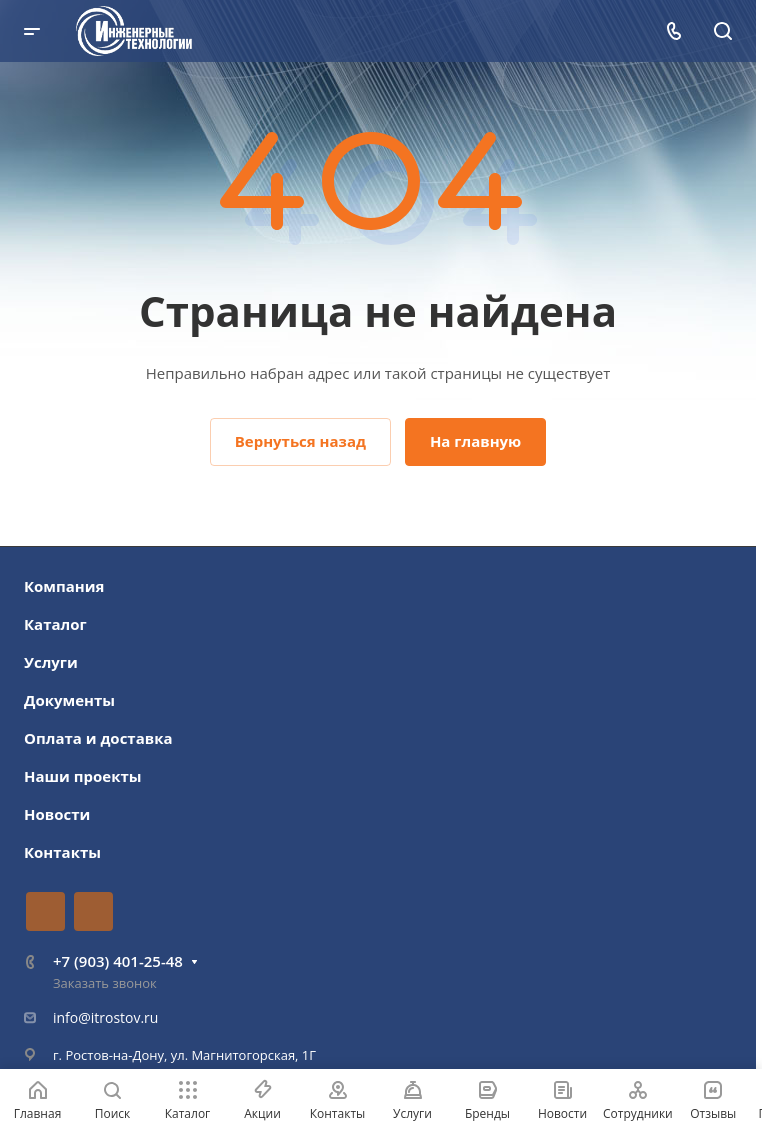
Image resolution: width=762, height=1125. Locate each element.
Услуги (51, 662)
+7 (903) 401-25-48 (118, 961)
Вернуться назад (300, 441)
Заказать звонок (105, 983)
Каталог (55, 624)
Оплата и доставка (98, 738)
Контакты (62, 852)
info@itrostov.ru (105, 1017)
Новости (57, 814)
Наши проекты (83, 776)
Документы (69, 700)
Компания (64, 586)
